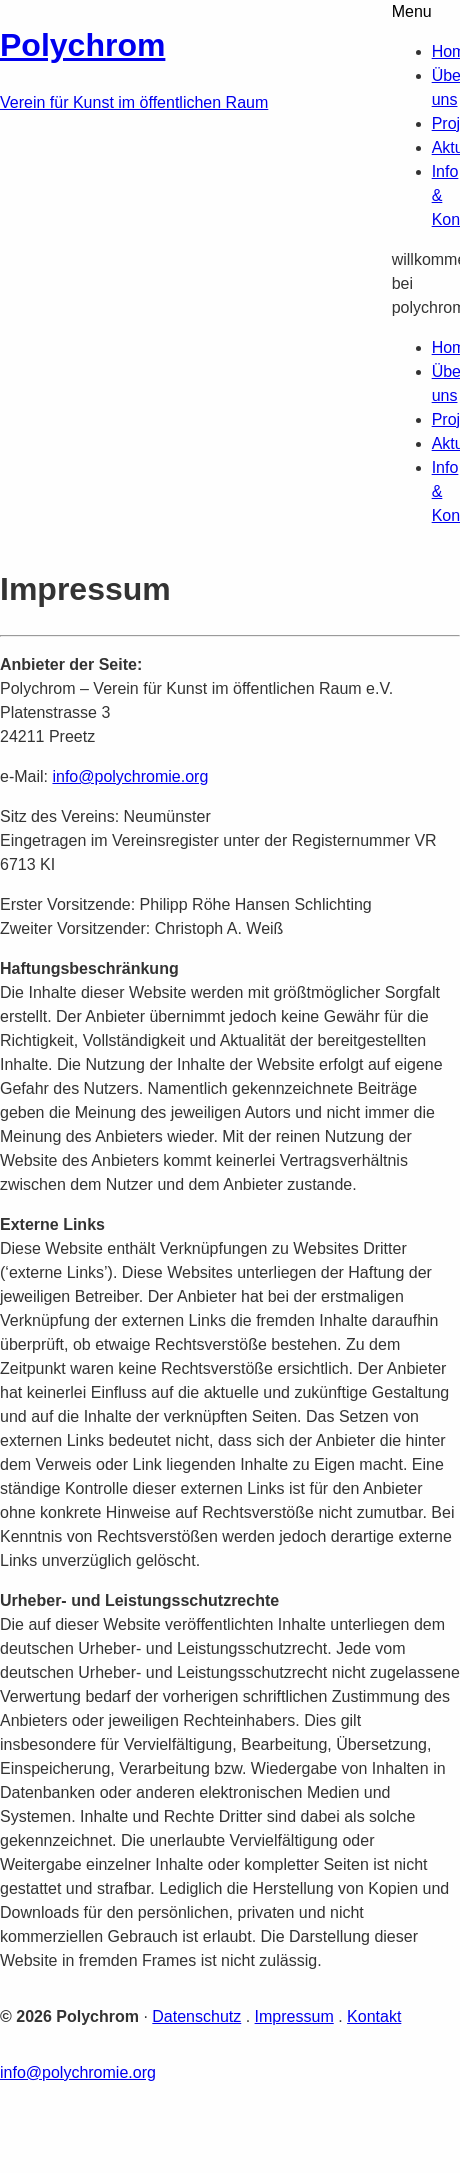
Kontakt (374, 2016)
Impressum (294, 2016)
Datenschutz (196, 2016)
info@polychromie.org (130, 776)
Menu (412, 12)
